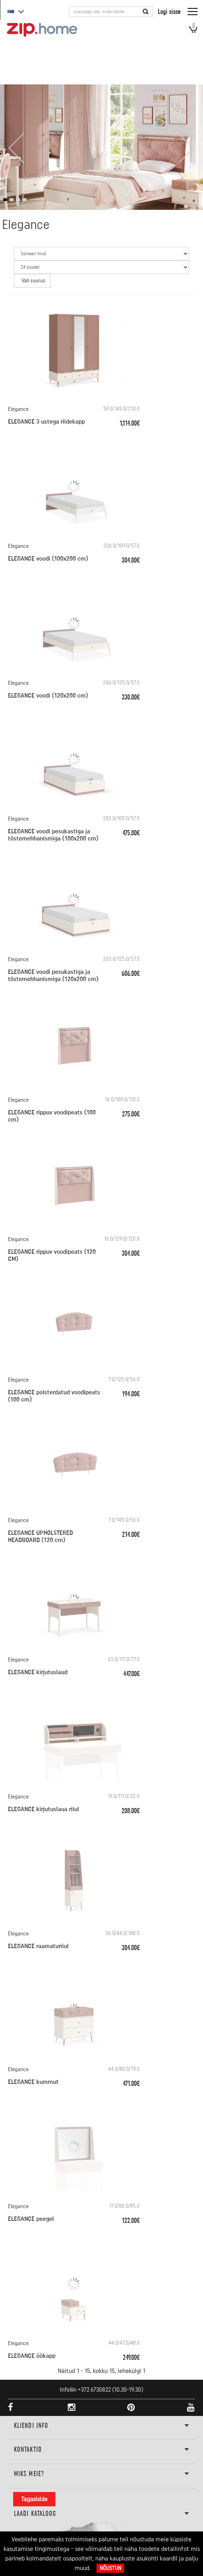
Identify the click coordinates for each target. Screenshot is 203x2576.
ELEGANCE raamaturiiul (38, 1946)
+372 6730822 (94, 2390)
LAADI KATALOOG (101, 2514)
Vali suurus (33, 280)
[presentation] (16, 148)
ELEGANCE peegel (31, 2219)
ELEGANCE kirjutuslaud (37, 1672)
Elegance (18, 409)
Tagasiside (34, 2499)
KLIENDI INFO (101, 2426)
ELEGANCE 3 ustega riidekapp (46, 421)
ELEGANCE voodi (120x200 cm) (48, 695)
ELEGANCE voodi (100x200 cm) (48, 558)
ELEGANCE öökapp (31, 2356)
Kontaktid (101, 2450)
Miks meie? (101, 2474)
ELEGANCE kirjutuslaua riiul (43, 1809)
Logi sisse (169, 11)
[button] (5, 199)
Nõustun (110, 2568)
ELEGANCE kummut (33, 2082)
